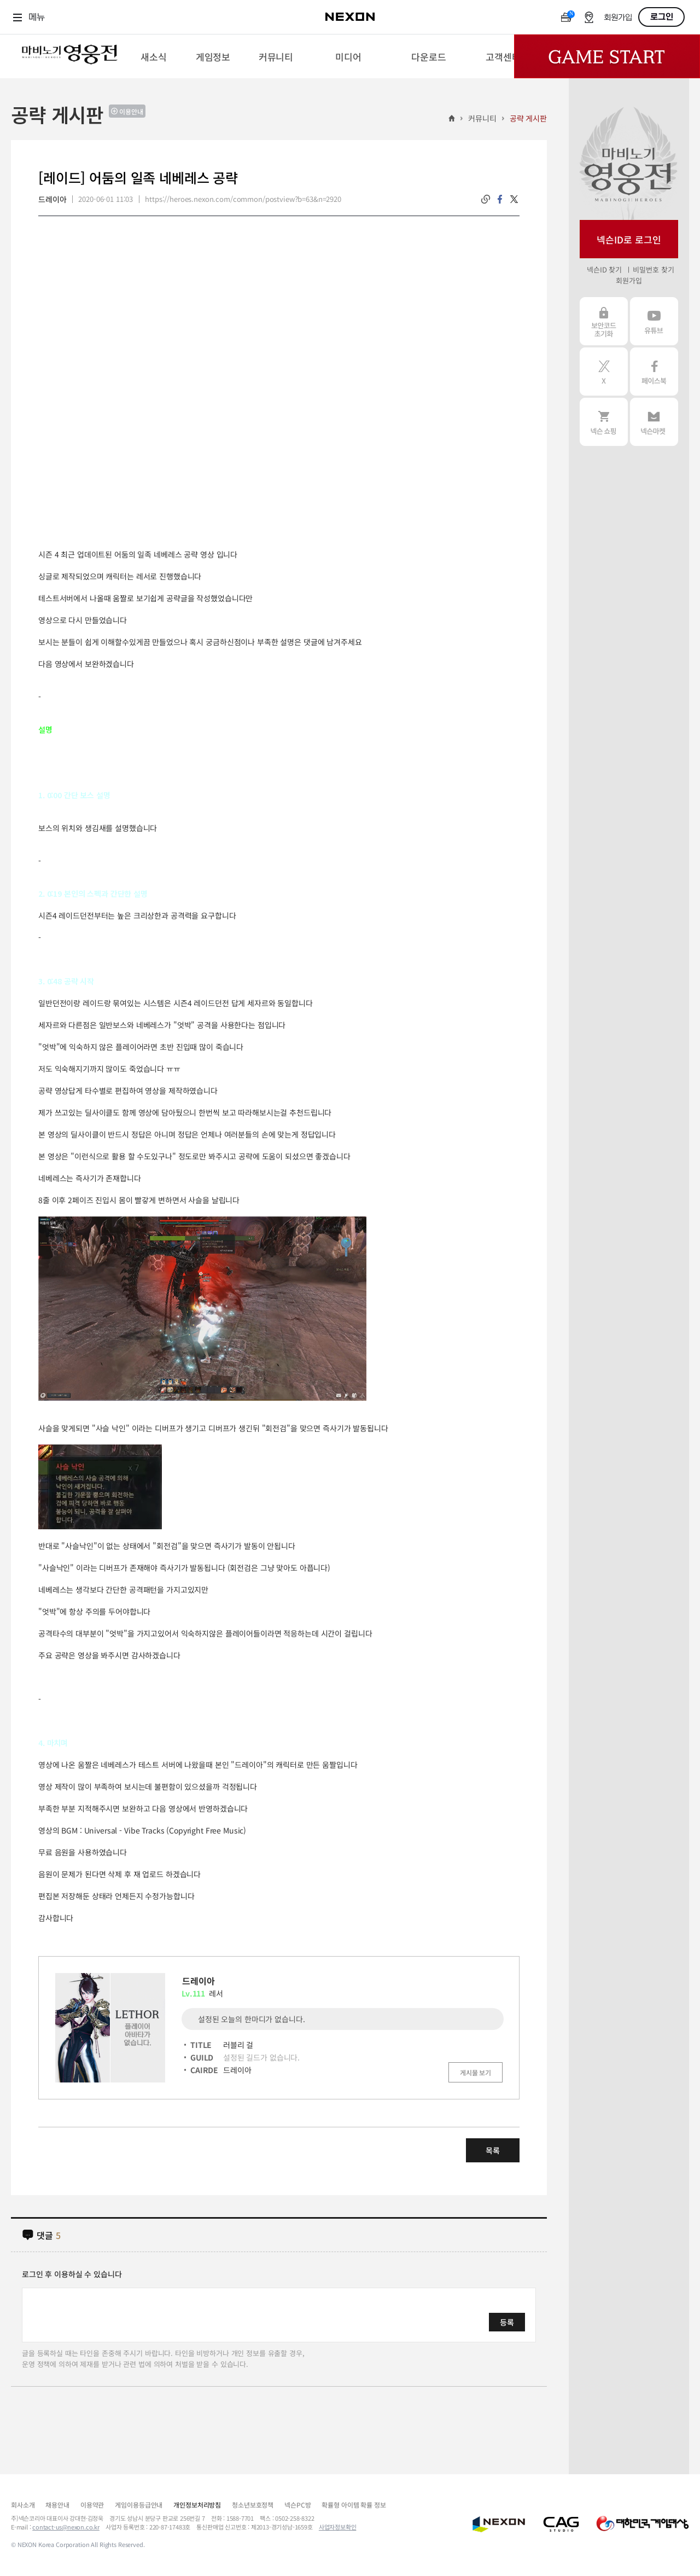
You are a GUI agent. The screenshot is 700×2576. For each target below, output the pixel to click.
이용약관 (92, 2504)
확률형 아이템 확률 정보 (354, 2504)
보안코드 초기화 (604, 321)
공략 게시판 (528, 118)
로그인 (661, 17)
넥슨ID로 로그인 (629, 239)
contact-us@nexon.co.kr (66, 2526)
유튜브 (654, 321)
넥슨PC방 (297, 2504)
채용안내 (57, 2504)
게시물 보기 (475, 2072)
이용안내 (131, 111)
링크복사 (485, 199)
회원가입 (618, 17)
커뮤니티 (482, 118)
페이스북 (654, 371)
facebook (499, 199)
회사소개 (22, 2504)
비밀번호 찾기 (653, 269)
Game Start (607, 56)
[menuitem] (153, 56)
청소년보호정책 (252, 2504)
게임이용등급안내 (138, 2504)
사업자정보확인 (338, 2526)
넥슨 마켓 (654, 422)
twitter (514, 199)
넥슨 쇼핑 (604, 422)
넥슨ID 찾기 (604, 269)
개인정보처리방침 (197, 2504)
